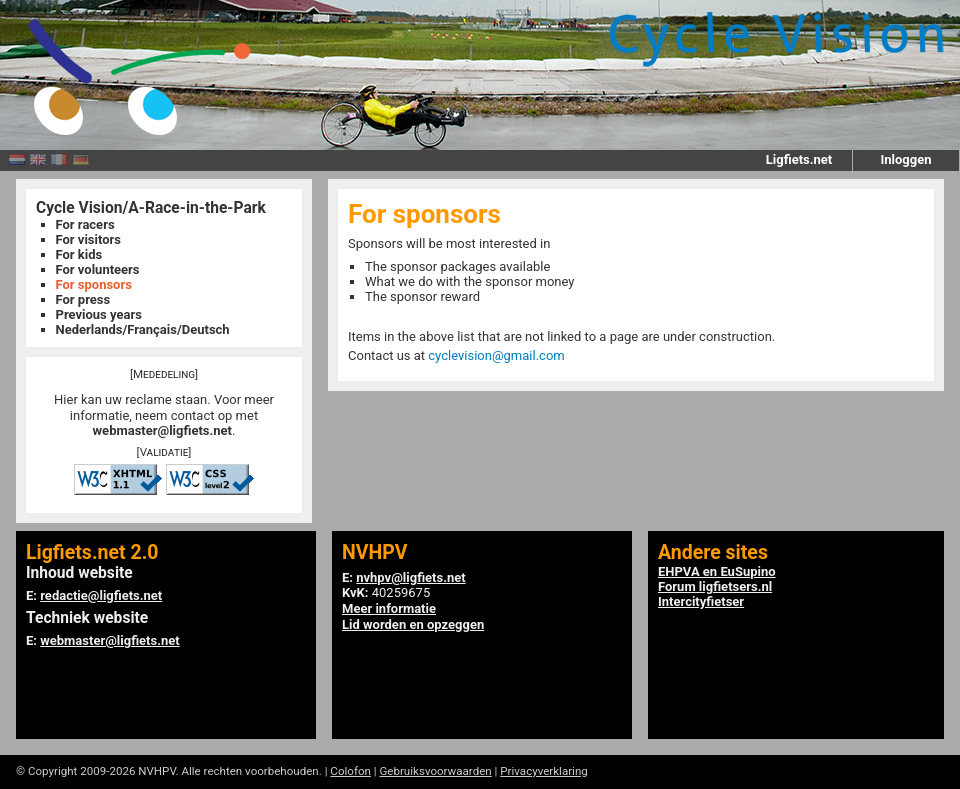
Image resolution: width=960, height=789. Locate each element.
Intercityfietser (701, 601)
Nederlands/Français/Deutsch (143, 329)
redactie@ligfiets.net (101, 595)
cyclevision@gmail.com (496, 355)
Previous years (99, 314)
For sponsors (94, 284)
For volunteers (98, 269)
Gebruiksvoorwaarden (435, 771)
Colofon (350, 771)
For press (83, 299)
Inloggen (905, 159)
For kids (79, 254)
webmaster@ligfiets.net (162, 430)
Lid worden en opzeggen (413, 624)
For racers (85, 224)
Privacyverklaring (544, 771)
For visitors (88, 239)
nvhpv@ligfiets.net (410, 577)
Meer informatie (389, 608)
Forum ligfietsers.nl (715, 586)
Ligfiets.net (799, 159)
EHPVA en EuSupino (717, 571)
